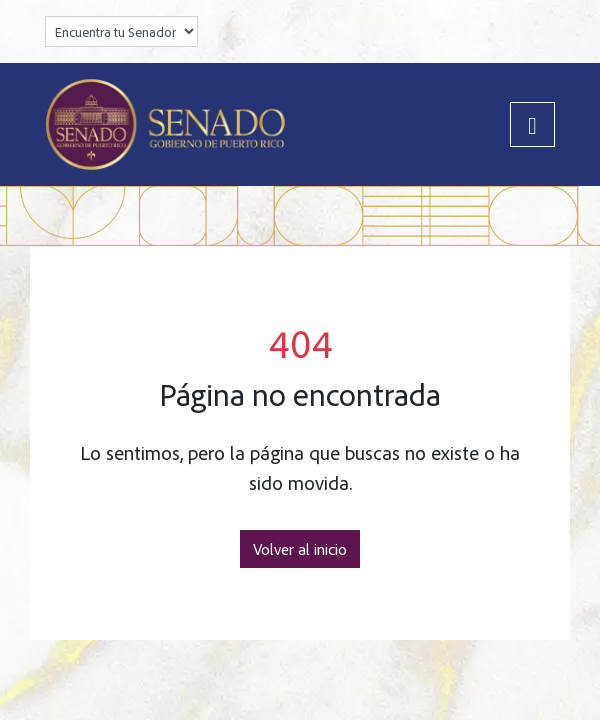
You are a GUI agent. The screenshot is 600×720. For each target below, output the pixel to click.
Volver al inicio (300, 549)
